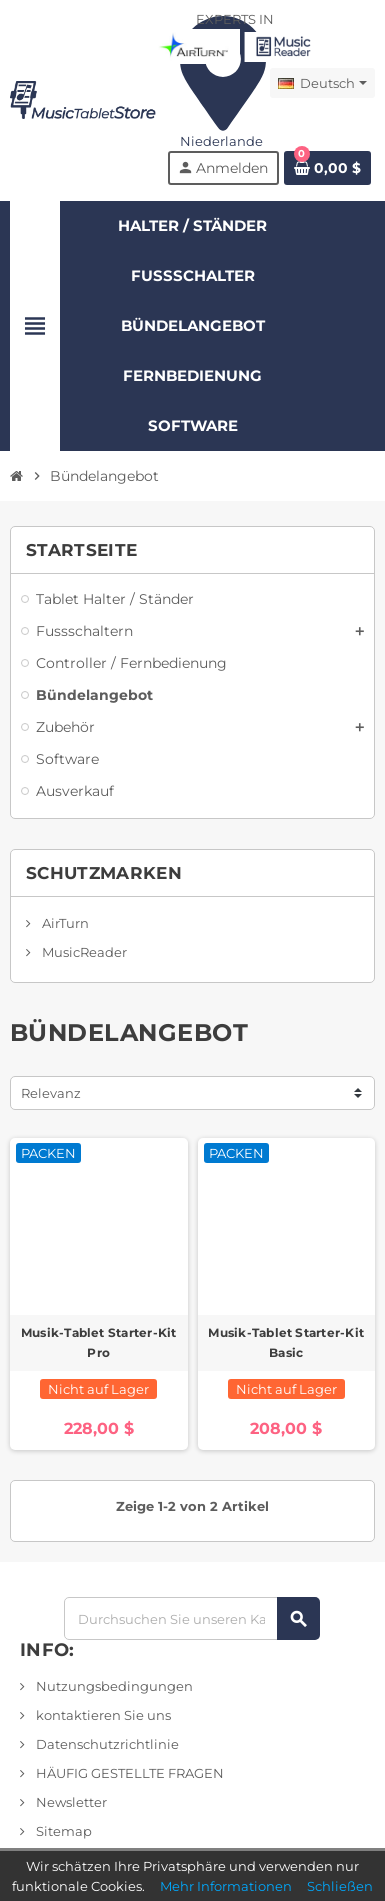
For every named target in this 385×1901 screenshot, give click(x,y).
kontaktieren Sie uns (102, 1715)
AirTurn (64, 923)
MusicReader (83, 952)
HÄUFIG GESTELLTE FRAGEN (128, 1773)
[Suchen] (192, 1618)
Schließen (340, 1886)
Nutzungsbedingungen (113, 1686)
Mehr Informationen (226, 1886)
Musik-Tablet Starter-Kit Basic (286, 1342)
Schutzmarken (104, 873)
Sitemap (62, 1831)
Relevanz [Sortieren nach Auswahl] (51, 1093)
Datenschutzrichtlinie (106, 1744)
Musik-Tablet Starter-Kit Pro (99, 1342)
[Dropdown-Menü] (322, 83)
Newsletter (70, 1802)
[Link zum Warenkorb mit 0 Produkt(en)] (327, 168)
